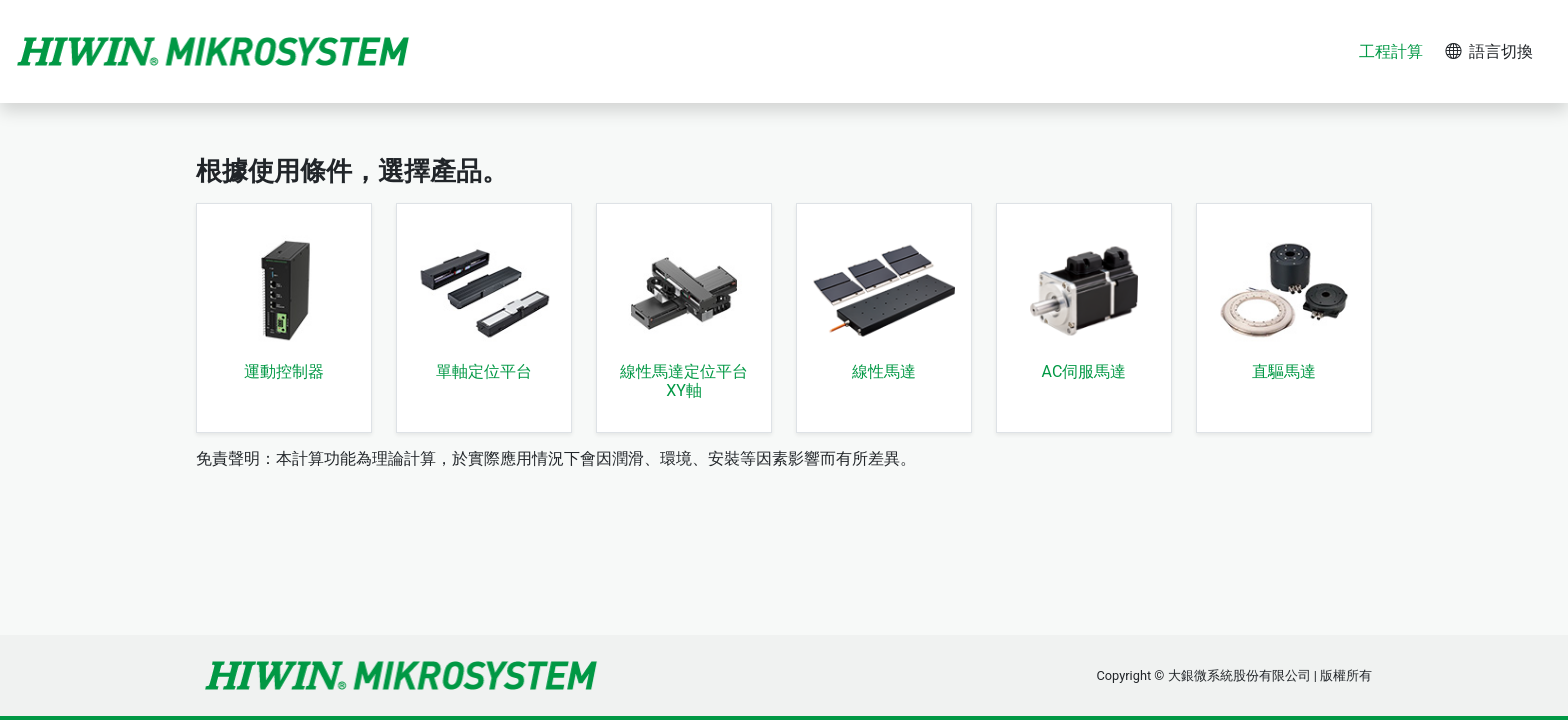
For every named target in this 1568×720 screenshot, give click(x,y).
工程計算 (1391, 51)
